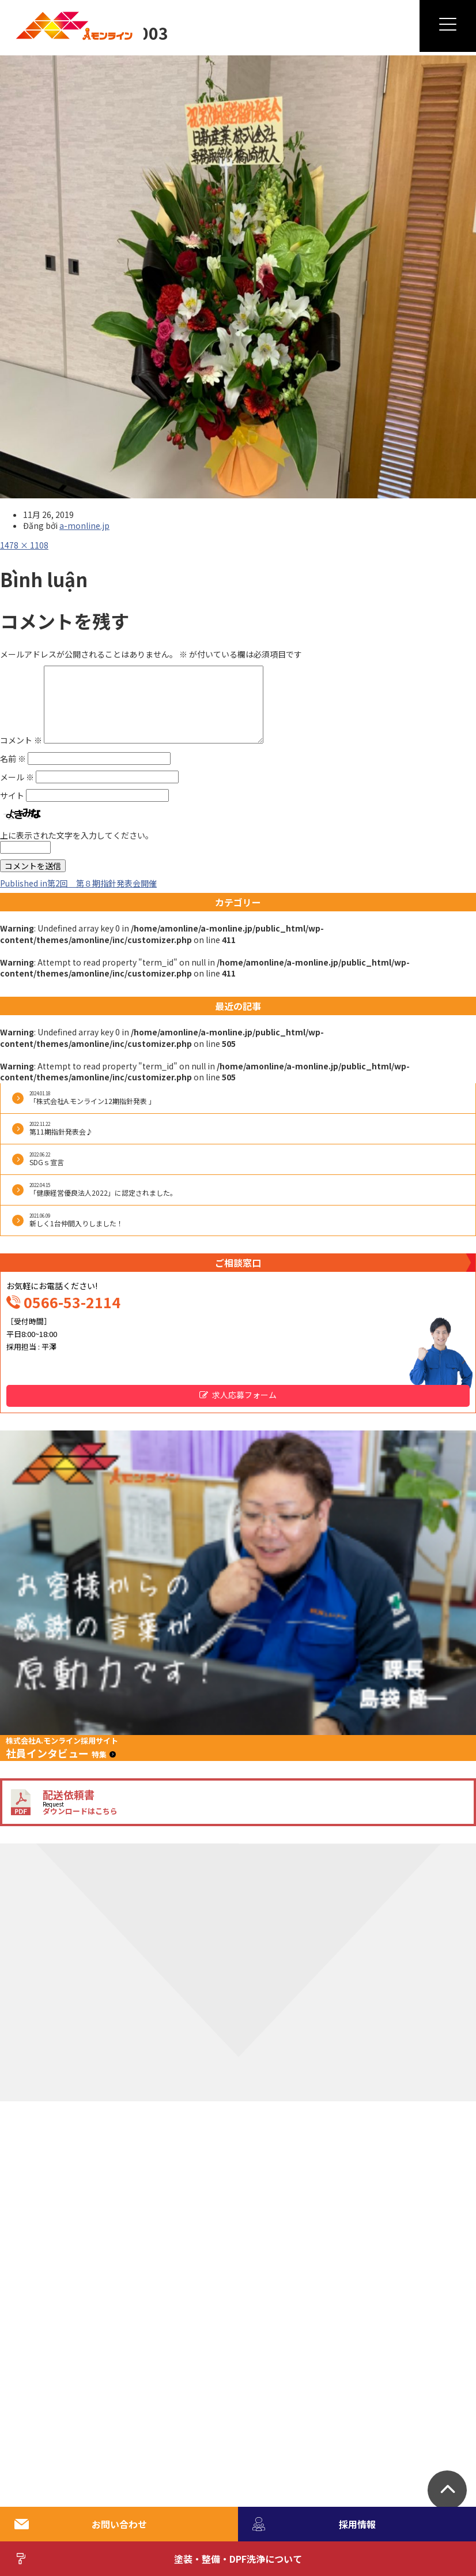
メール (17, 777)
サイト (12, 795)
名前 (13, 758)
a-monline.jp (84, 525)
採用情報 (314, 2524)
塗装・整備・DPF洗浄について (158, 2559)
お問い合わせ (80, 2524)
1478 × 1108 (24, 545)
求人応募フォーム (244, 1394)
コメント (21, 740)
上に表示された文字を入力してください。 (76, 835)
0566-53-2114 (72, 1301)
